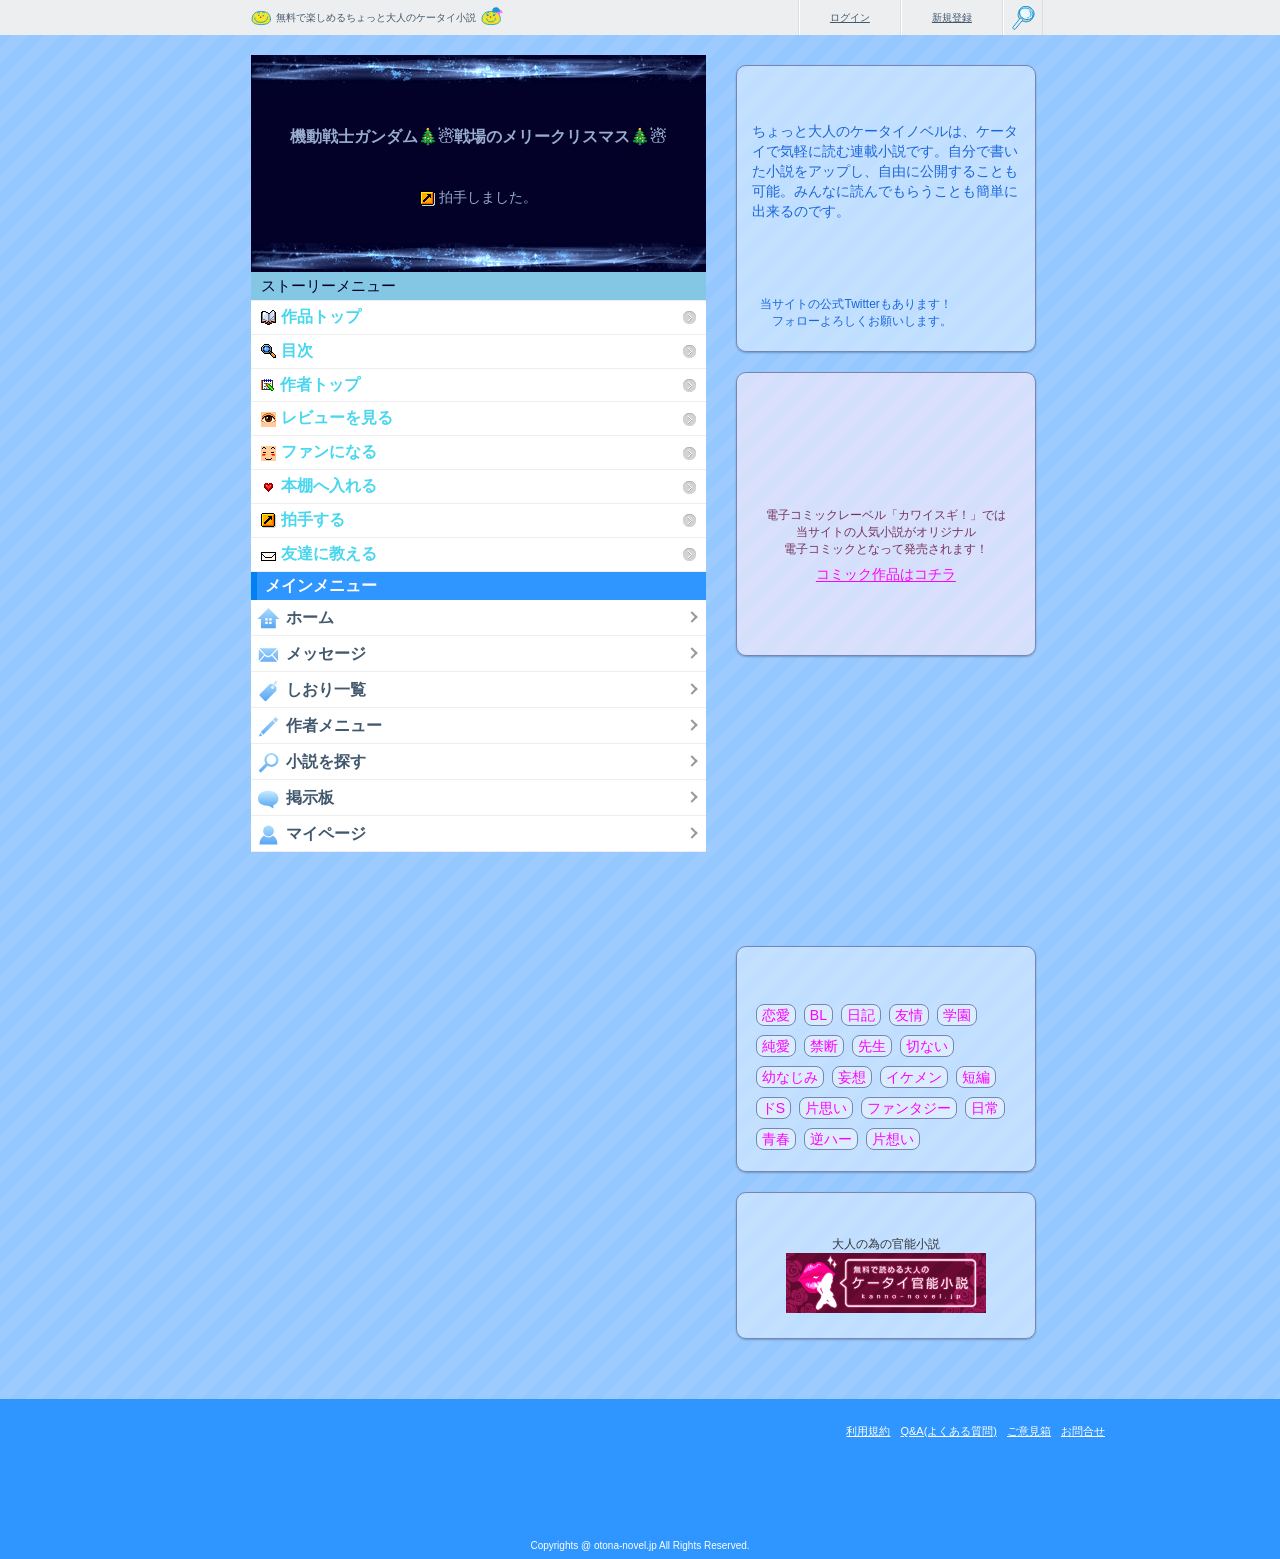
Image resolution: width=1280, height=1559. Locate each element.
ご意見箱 (1029, 1431)
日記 (861, 1015)
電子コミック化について (886, 617)
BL (818, 1015)
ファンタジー (909, 1108)
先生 (872, 1046)
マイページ (308, 834)
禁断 (824, 1046)
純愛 (776, 1046)
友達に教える (319, 553)
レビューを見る (327, 417)
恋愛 (776, 1015)
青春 (776, 1139)
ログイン (850, 17)
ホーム (292, 618)
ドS (773, 1108)
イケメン (914, 1077)
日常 (985, 1108)
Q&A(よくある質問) (948, 1431)
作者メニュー (316, 726)
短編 (976, 1077)
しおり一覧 (308, 690)
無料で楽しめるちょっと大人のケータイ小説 (376, 17)
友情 (909, 1015)
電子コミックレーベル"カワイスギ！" (886, 462)
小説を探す (308, 762)
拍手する (303, 519)
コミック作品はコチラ (886, 575)
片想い (893, 1139)
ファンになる (319, 451)
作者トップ (310, 384)
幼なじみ (790, 1077)
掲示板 (292, 798)
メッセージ (308, 654)
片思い (826, 1108)
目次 (287, 350)
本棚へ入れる (319, 485)
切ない (927, 1046)
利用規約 (868, 1431)
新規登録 (952, 17)
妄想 (852, 1077)
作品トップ (311, 316)
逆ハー (831, 1139)
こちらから (989, 298)
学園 (957, 1015)
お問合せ (1083, 1431)
